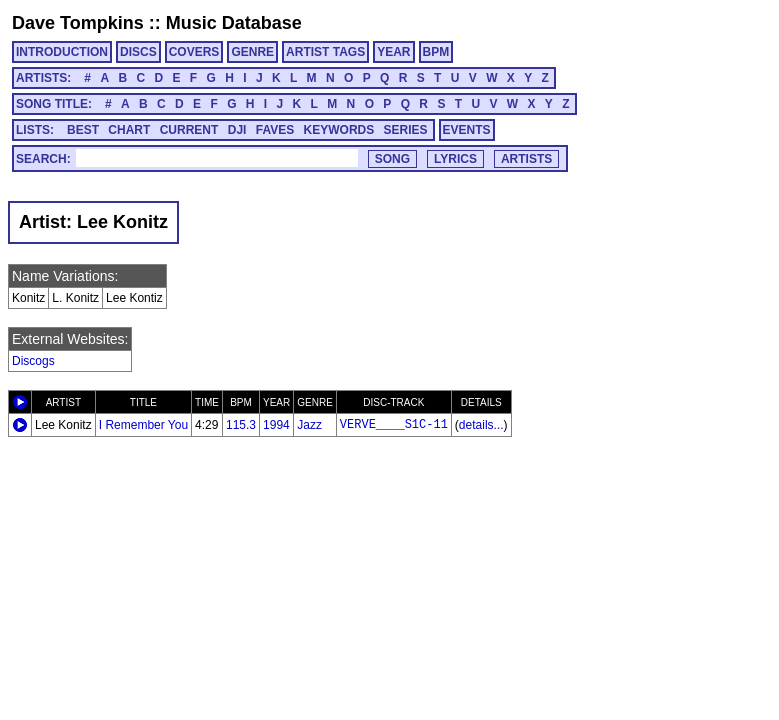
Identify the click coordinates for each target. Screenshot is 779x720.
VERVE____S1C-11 (394, 425)
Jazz (309, 425)
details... (481, 425)
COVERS (194, 52)
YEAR (393, 52)
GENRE (252, 52)
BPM (436, 52)
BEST (83, 130)
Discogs (33, 361)
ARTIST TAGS (325, 52)
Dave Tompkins (78, 23)
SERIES (406, 130)
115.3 (241, 425)
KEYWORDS (339, 130)
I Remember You (143, 425)
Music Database (234, 23)
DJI (237, 130)
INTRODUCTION (62, 52)
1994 (276, 425)
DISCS (138, 52)
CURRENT (189, 130)
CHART (129, 130)
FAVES (275, 130)
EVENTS (467, 130)
